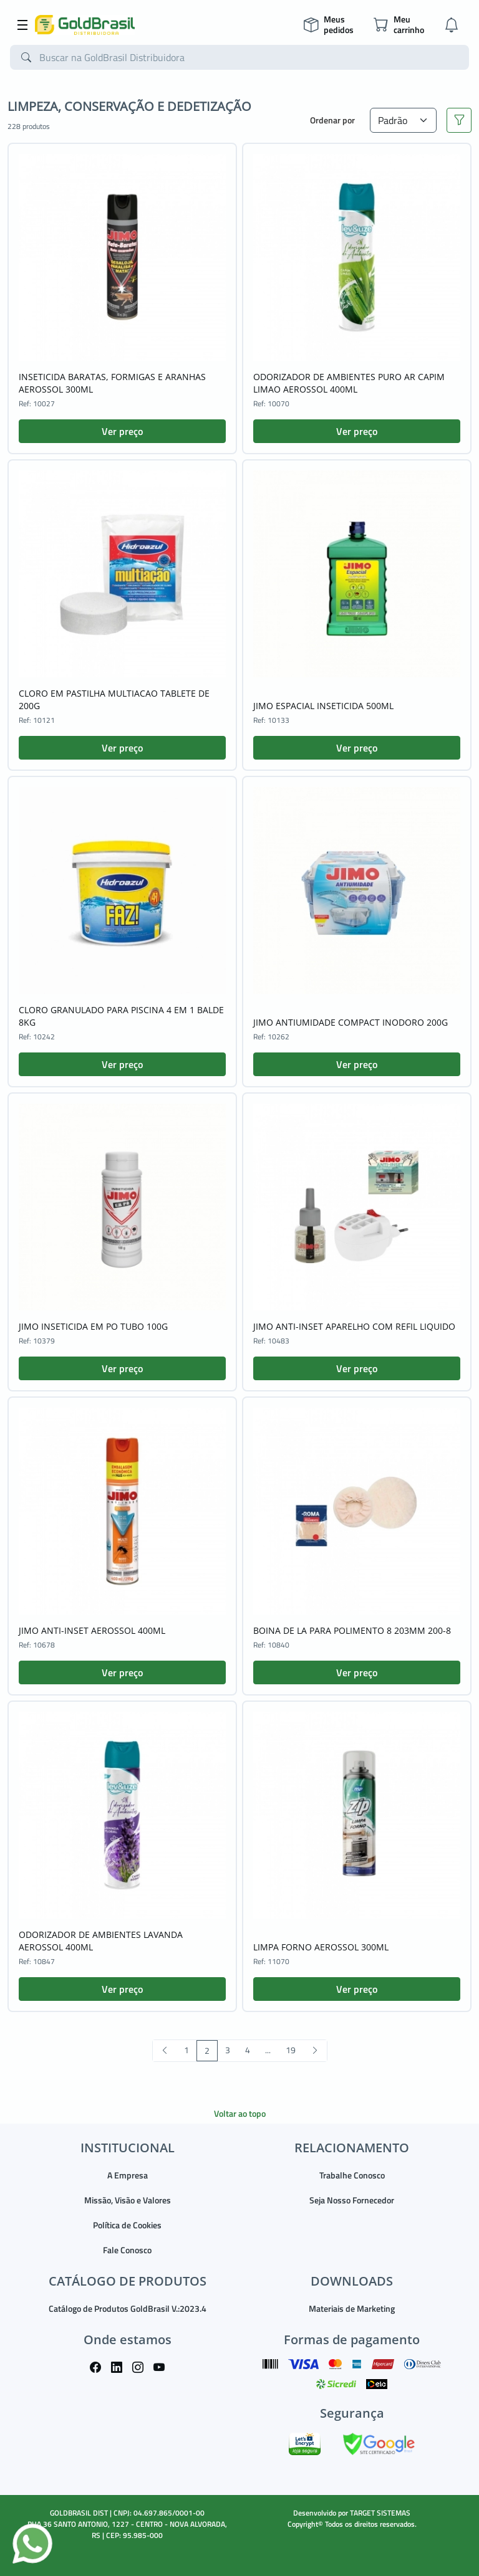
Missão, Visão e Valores (127, 2199)
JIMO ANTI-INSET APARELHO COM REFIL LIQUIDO (354, 1326)
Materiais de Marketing (352, 2308)
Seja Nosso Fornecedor (351, 2199)
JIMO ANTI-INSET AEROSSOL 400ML (92, 1630)
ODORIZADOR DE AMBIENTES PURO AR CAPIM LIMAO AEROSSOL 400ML (349, 383)
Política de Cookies (127, 2224)
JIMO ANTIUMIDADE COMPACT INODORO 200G (350, 1022)
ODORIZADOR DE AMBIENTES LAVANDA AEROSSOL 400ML (101, 1941)
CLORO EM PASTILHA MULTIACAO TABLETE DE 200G (114, 699)
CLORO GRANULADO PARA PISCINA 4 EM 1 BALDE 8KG (121, 1016)
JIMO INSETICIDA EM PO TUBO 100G (93, 1326)
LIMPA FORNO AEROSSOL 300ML (321, 1947)
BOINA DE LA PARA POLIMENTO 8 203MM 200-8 (352, 1630)
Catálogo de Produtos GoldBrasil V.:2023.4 (127, 2308)
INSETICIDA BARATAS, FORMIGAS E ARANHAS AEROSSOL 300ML (112, 383)
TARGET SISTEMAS (380, 2513)
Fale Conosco (127, 2249)
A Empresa (127, 2175)
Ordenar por (332, 119)
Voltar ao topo (240, 2113)
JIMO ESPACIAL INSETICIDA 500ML (323, 706)
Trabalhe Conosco (352, 2175)
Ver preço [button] (122, 431)
